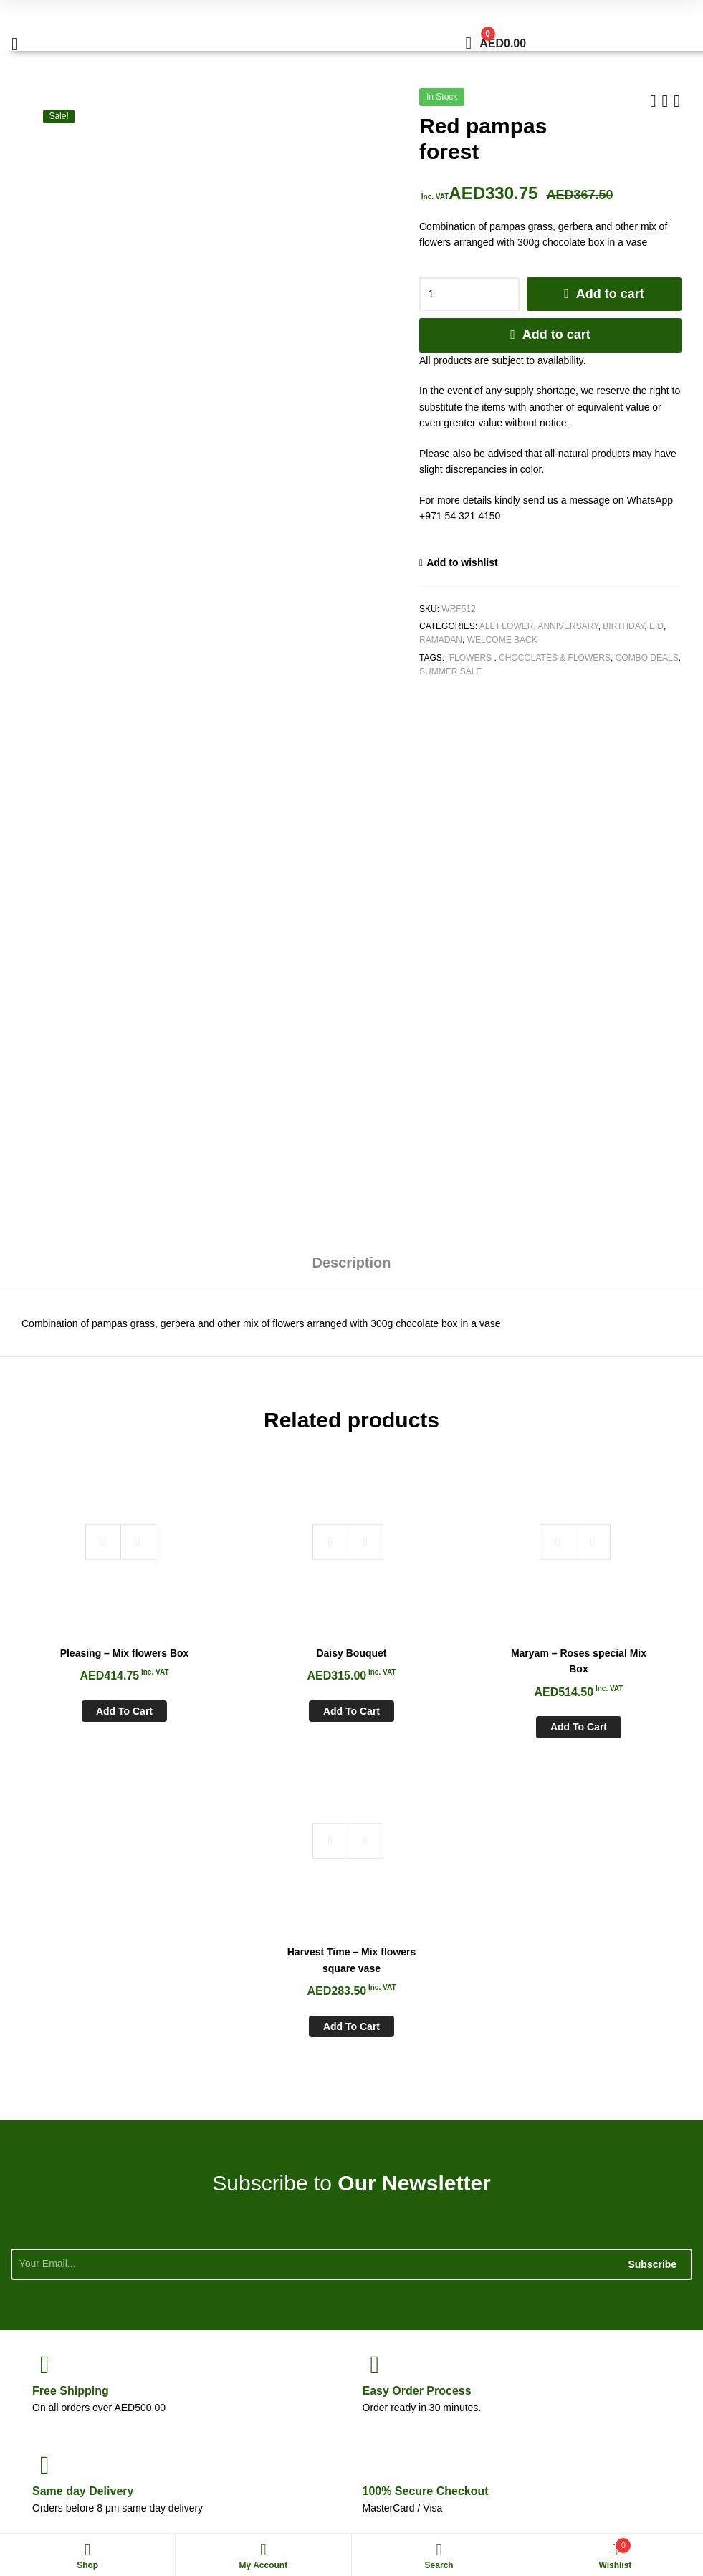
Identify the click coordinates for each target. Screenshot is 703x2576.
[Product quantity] (469, 294)
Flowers (470, 658)
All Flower (506, 626)
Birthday (623, 626)
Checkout (426, 2169)
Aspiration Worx (636, 2495)
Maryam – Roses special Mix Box (436, 1639)
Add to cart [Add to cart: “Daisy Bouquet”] (266, 1689)
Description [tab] (351, 1262)
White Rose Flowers (52, 2495)
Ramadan (440, 640)
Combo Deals (647, 658)
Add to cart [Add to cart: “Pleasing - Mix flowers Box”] (95, 1705)
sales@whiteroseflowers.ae (588, 2371)
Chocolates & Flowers (555, 658)
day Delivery (82, 2169)
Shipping (70, 2069)
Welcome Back (502, 640)
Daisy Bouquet (266, 1631)
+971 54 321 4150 (600, 2339)
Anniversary (567, 626)
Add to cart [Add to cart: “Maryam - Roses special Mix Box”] (436, 1705)
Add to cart (610, 294)
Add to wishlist (462, 562)
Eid (656, 626)
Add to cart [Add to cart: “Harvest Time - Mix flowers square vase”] (607, 1705)
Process (417, 2069)
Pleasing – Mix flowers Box (95, 1639)
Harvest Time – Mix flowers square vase (607, 1639)
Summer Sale (450, 671)
